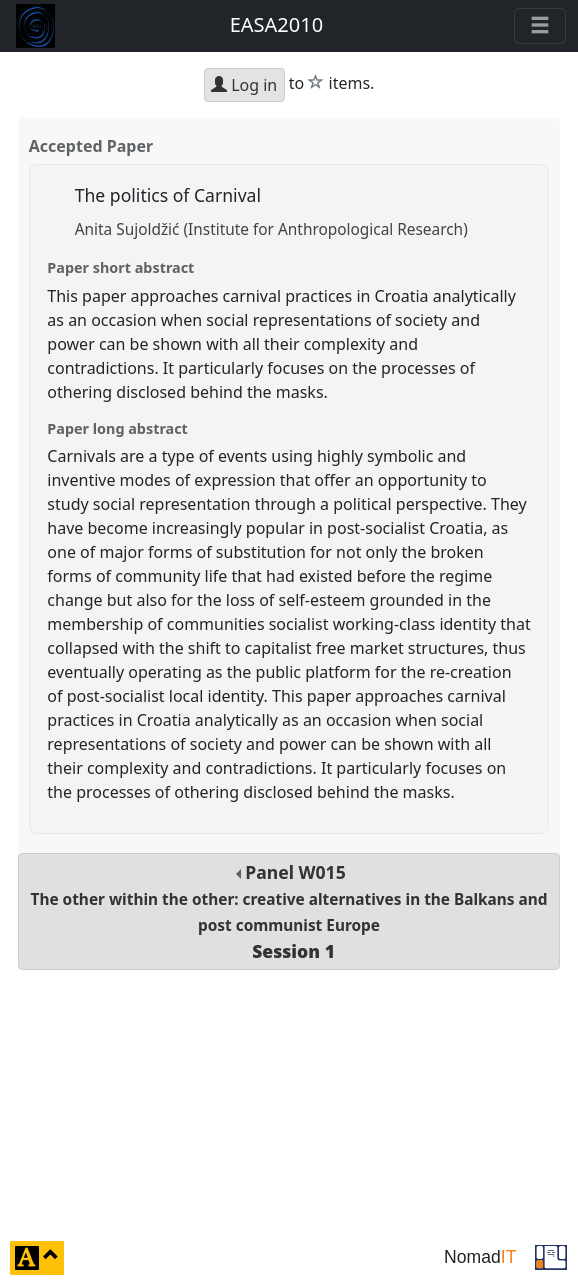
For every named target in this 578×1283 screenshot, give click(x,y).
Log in (244, 85)
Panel (289, 911)
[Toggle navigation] (540, 26)
